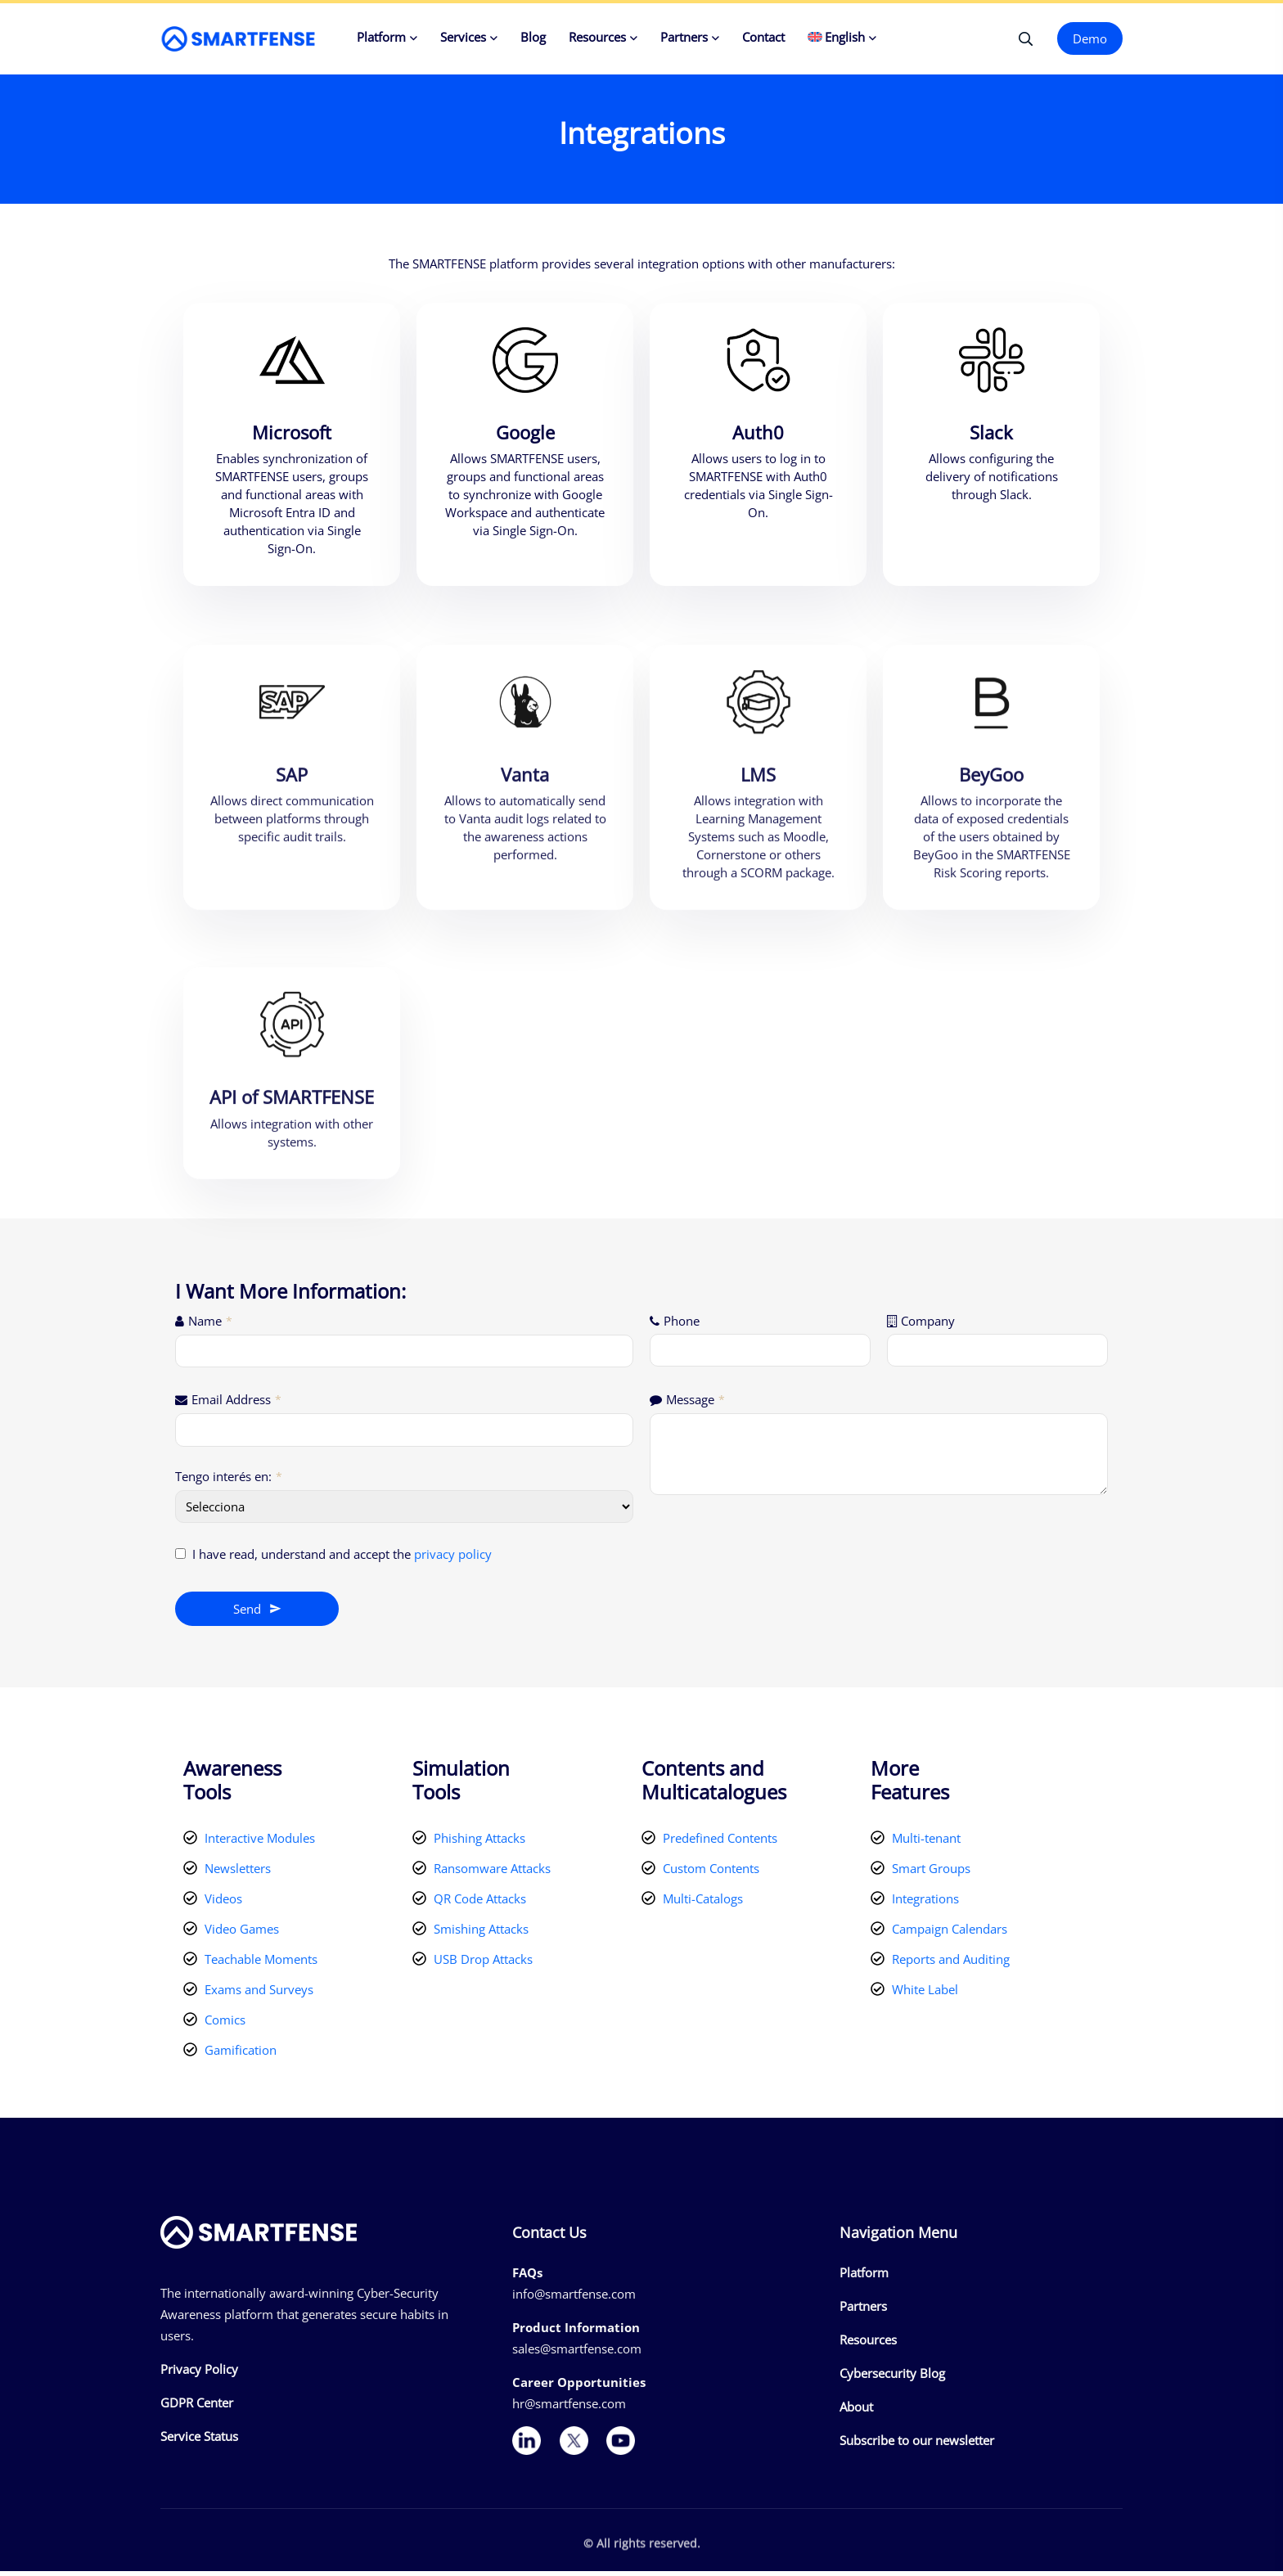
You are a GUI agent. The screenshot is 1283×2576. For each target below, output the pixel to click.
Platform (381, 37)
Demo (1090, 38)
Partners (684, 37)
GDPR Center (196, 2406)
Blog (533, 37)
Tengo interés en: (228, 1480)
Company (928, 1325)
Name (210, 1325)
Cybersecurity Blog (892, 2378)
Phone (682, 1325)
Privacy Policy (199, 2373)
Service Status (199, 2440)
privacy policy (453, 1558)
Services (463, 37)
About (856, 2411)
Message (695, 1403)
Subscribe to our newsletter (917, 2445)
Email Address (236, 1403)
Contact (763, 37)
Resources (597, 37)
